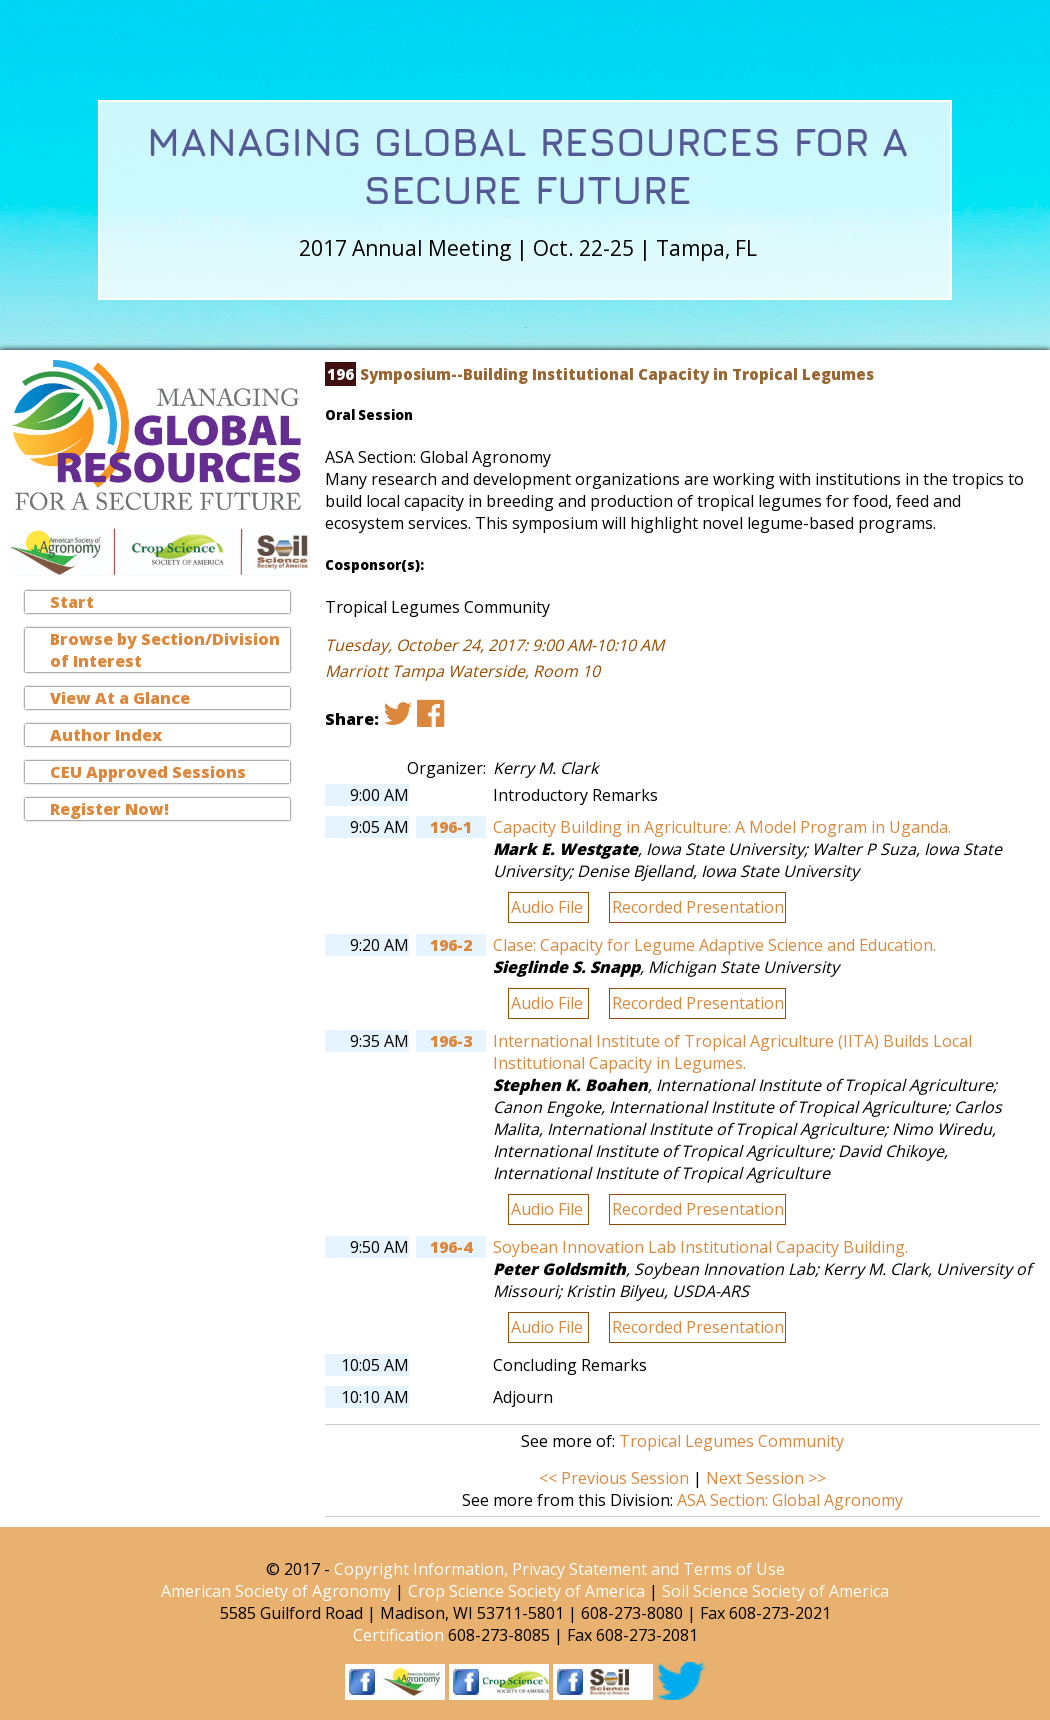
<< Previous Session (614, 1478)
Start (72, 602)
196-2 (451, 945)
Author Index (106, 735)
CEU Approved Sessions (148, 772)
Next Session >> (766, 1478)
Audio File (549, 908)
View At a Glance (120, 698)
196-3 (451, 1041)
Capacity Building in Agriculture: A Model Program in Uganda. (722, 827)
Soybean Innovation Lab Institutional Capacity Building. (700, 1247)
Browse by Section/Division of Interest (165, 650)
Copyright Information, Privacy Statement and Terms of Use (559, 1569)
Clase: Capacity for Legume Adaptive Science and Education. (714, 945)
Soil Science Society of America (775, 1591)
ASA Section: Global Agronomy (790, 1500)
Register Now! (109, 809)
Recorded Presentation (698, 908)
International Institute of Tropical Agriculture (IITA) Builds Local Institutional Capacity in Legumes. (732, 1052)
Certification (398, 1635)
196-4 (451, 1247)
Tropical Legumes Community (731, 1441)
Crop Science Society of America (526, 1591)
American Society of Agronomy (276, 1591)
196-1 (451, 827)
